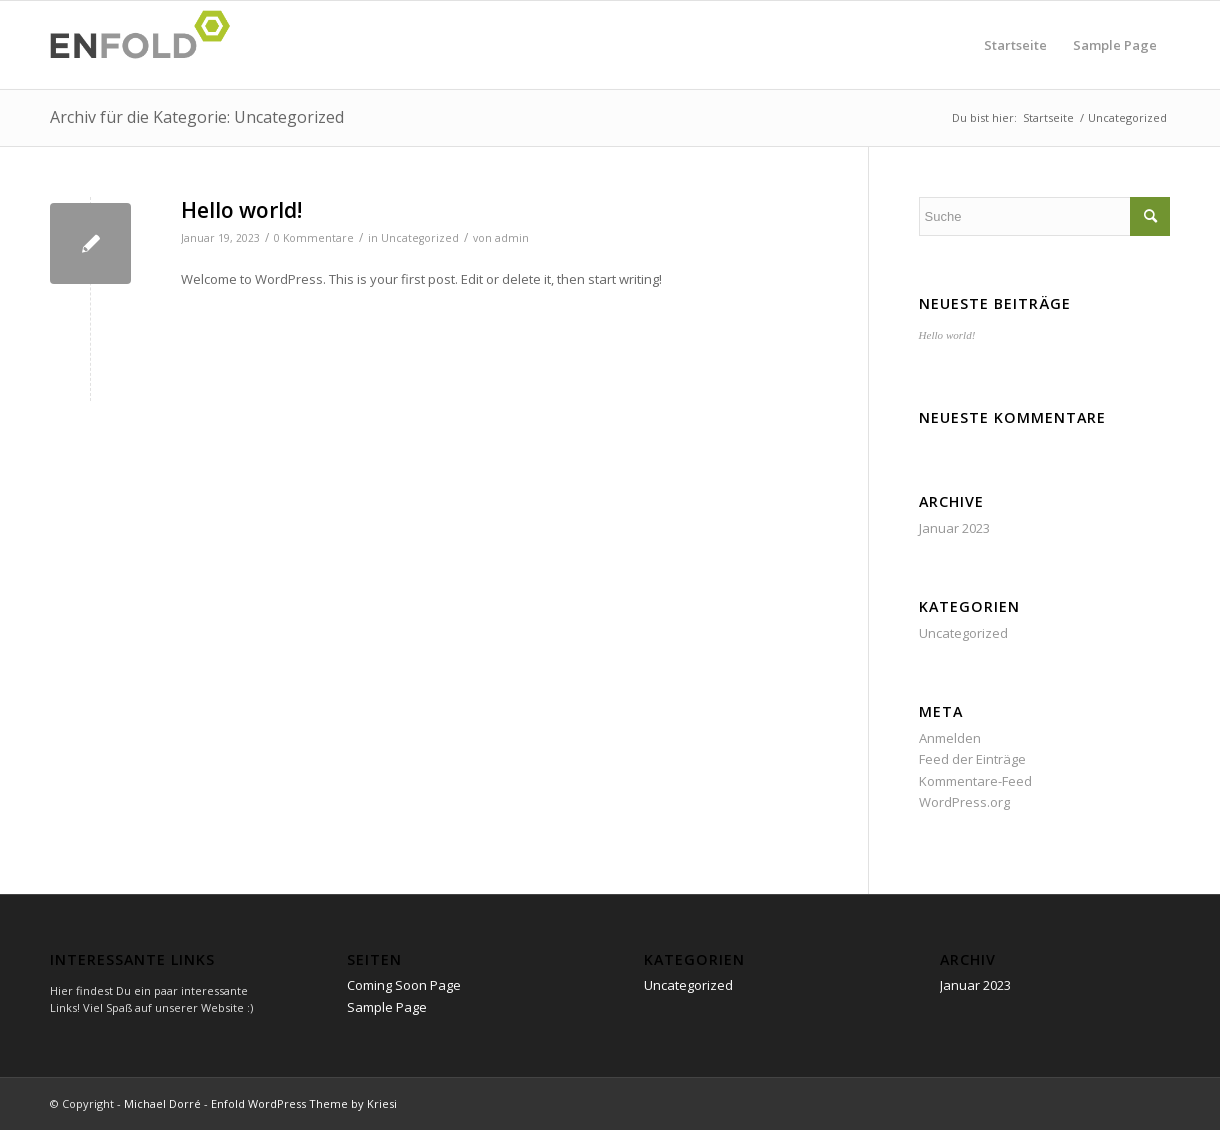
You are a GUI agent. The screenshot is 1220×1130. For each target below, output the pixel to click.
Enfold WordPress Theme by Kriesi (304, 1103)
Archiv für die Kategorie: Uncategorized (197, 117)
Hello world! (241, 210)
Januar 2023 (954, 528)
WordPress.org (964, 802)
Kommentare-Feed (975, 781)
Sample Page (1115, 45)
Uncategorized (420, 238)
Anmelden (950, 738)
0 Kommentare (314, 238)
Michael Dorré (162, 1103)
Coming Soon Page (404, 985)
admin (512, 238)
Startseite (1015, 45)
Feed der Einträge (972, 759)
